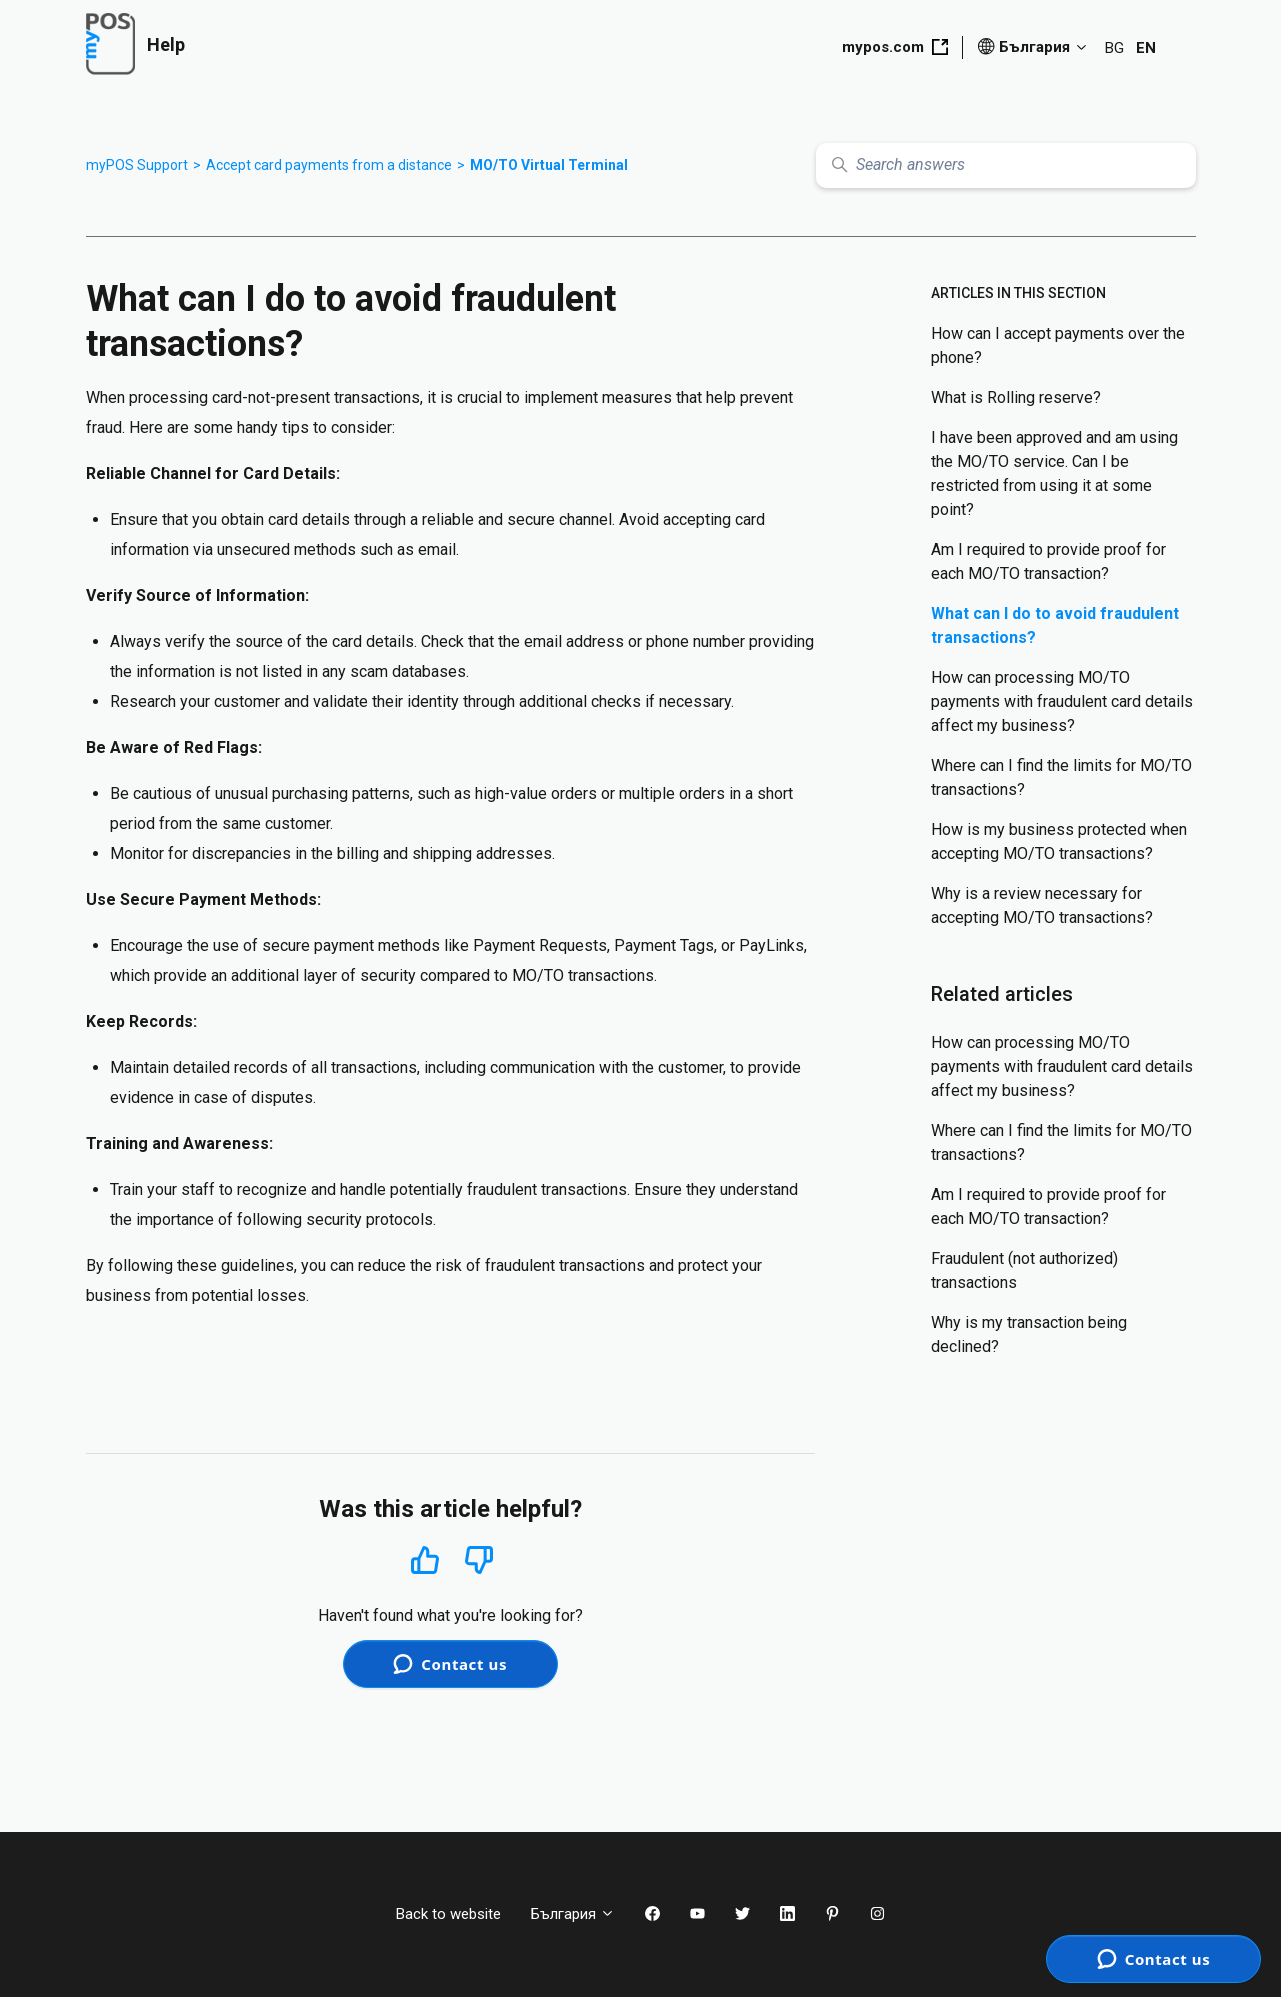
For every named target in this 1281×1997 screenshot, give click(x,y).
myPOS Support (137, 165)
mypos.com (895, 47)
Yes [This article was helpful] (425, 1559)
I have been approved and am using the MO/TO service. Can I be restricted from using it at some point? (1054, 473)
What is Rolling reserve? (1016, 397)
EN (1146, 48)
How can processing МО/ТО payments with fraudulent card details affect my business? (1062, 701)
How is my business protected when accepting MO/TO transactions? (1059, 841)
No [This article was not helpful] (479, 1560)
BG (1114, 48)
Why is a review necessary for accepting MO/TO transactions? (1042, 905)
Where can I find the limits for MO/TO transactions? (1061, 777)
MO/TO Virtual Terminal (549, 165)
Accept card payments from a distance (329, 165)
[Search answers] (1006, 165)
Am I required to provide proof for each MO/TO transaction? (1048, 561)
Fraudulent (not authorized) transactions (1024, 1270)
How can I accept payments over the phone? (1058, 345)
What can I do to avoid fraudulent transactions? (1055, 625)
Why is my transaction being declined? (1029, 1334)
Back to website (448, 1914)
